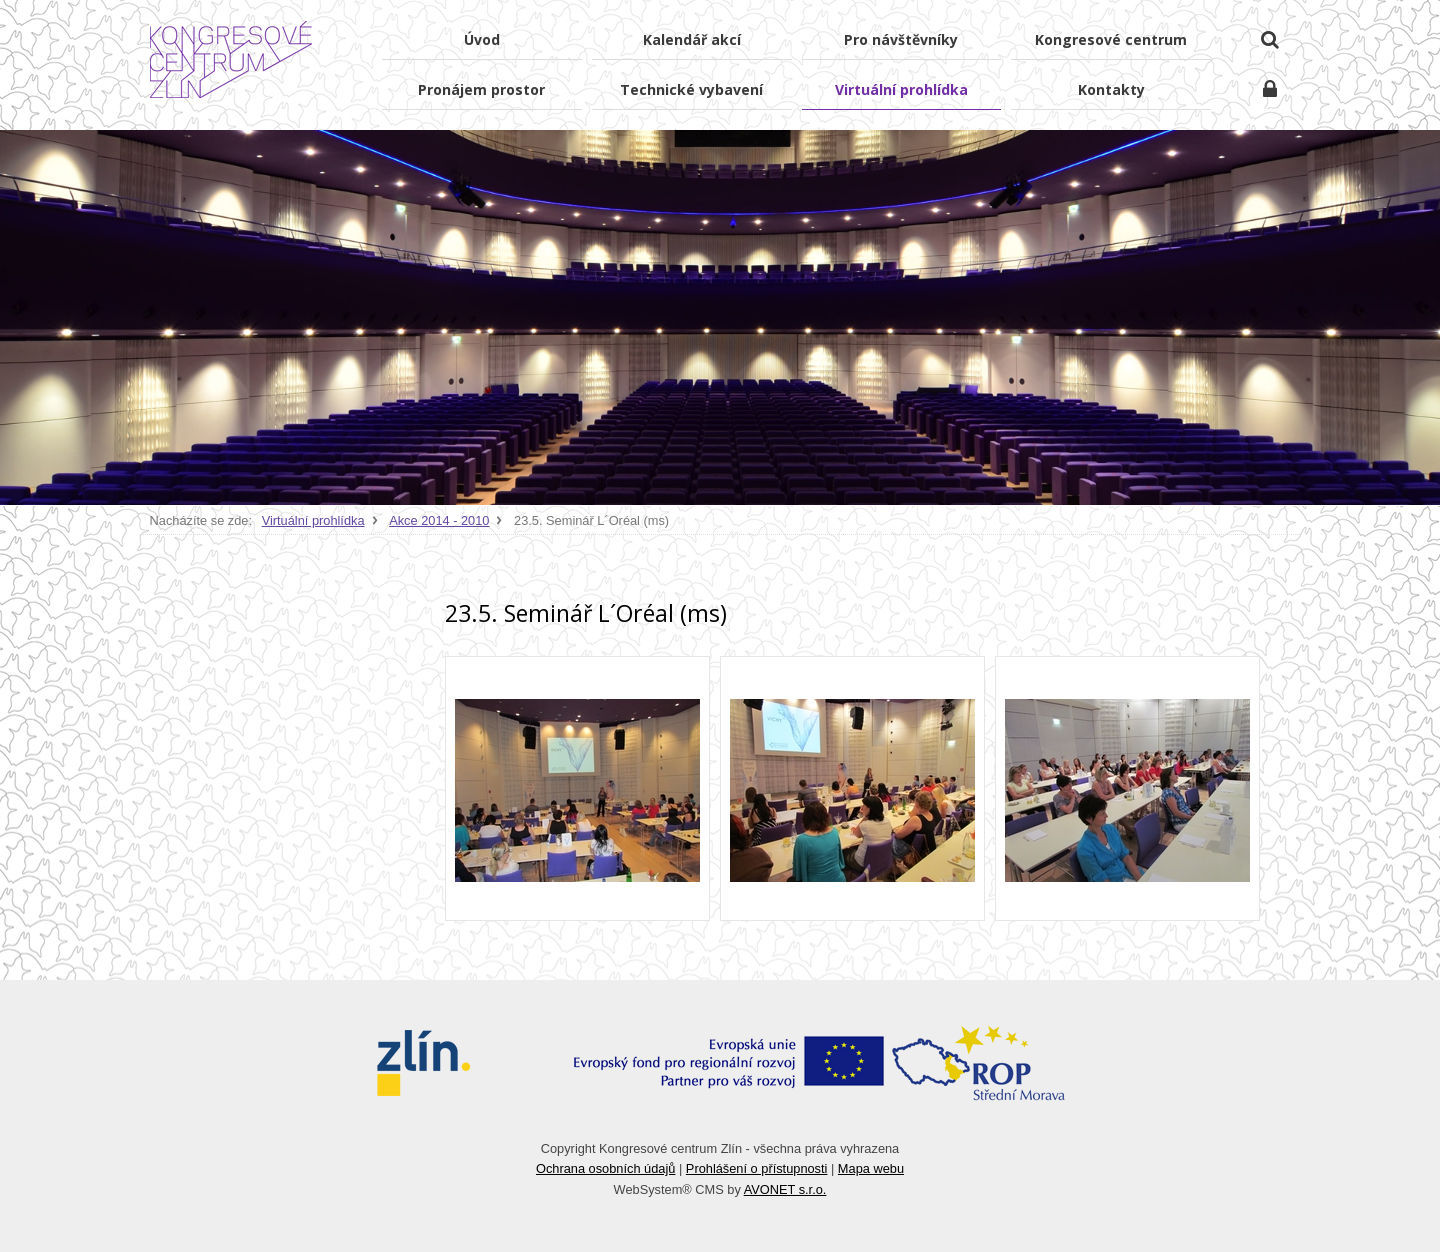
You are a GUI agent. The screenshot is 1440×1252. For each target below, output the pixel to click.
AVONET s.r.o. (785, 1189)
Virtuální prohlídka (313, 520)
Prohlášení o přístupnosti (757, 1168)
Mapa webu (871, 1168)
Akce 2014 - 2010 (439, 520)
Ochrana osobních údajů (605, 1168)
